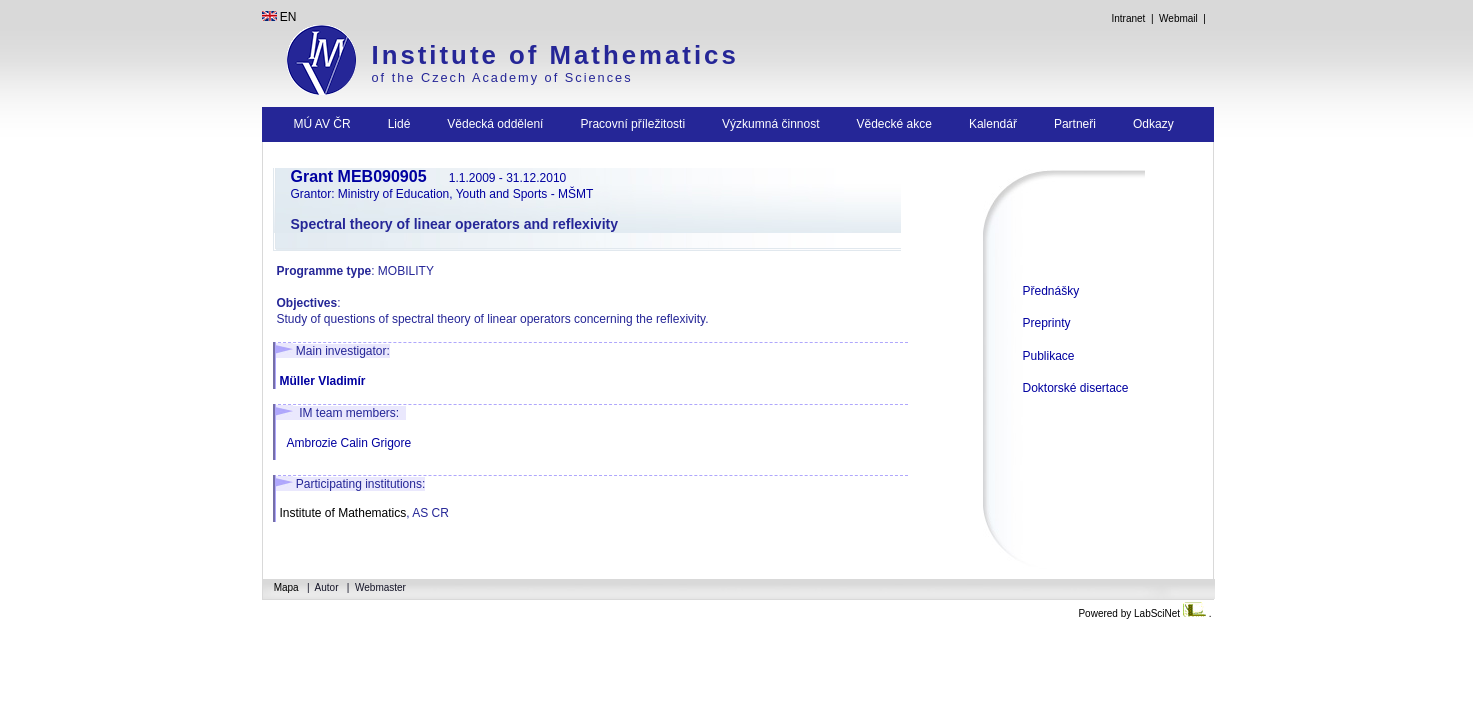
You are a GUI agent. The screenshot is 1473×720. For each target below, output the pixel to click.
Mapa (288, 587)
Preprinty (1047, 323)
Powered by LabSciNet (1143, 613)
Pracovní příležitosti (632, 124)
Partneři (1075, 124)
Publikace (1049, 356)
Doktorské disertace (1076, 388)
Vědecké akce (894, 124)
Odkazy (1153, 124)
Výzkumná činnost (770, 124)
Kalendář (993, 124)
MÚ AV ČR (322, 124)
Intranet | (1132, 18)
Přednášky (1051, 291)
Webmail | (1185, 18)
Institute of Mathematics (555, 55)
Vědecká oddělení (495, 124)
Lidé (399, 124)
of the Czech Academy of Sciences (502, 77)
